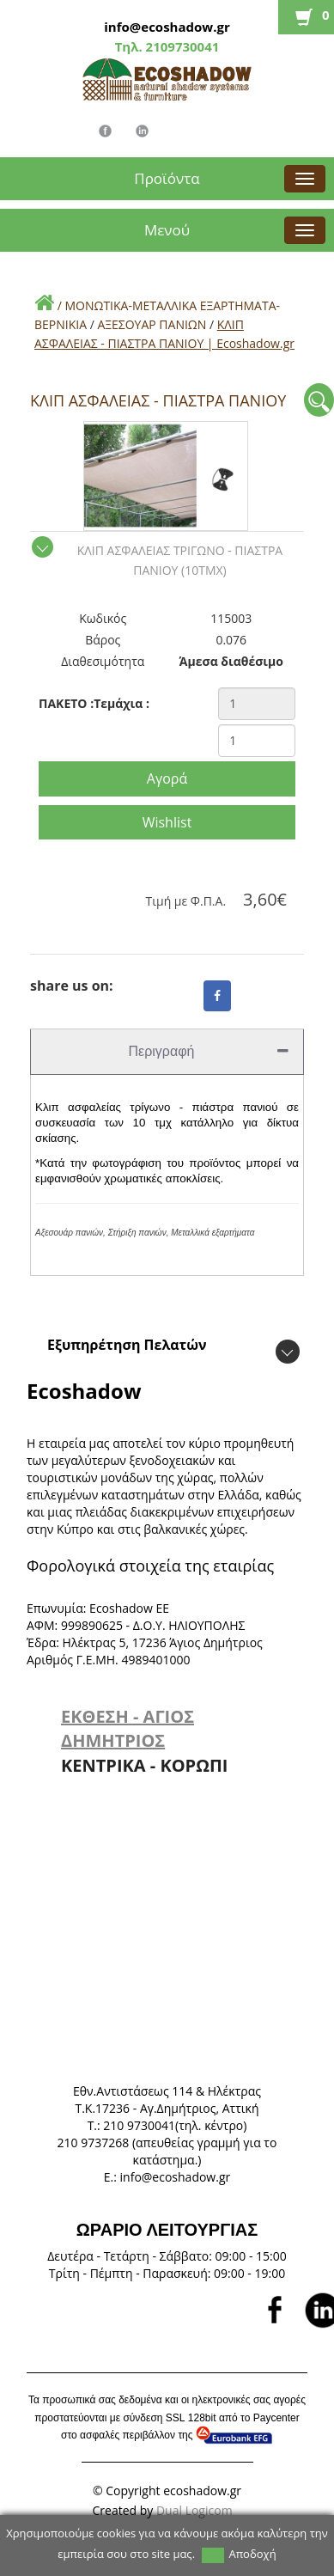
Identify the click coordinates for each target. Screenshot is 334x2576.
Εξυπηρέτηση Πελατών (127, 1344)
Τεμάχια (121, 703)
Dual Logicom (195, 2510)
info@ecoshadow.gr (166, 26)
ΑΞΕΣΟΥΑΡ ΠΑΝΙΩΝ (151, 324)
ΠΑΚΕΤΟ (66, 703)
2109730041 (181, 46)
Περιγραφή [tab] (208, 1051)
